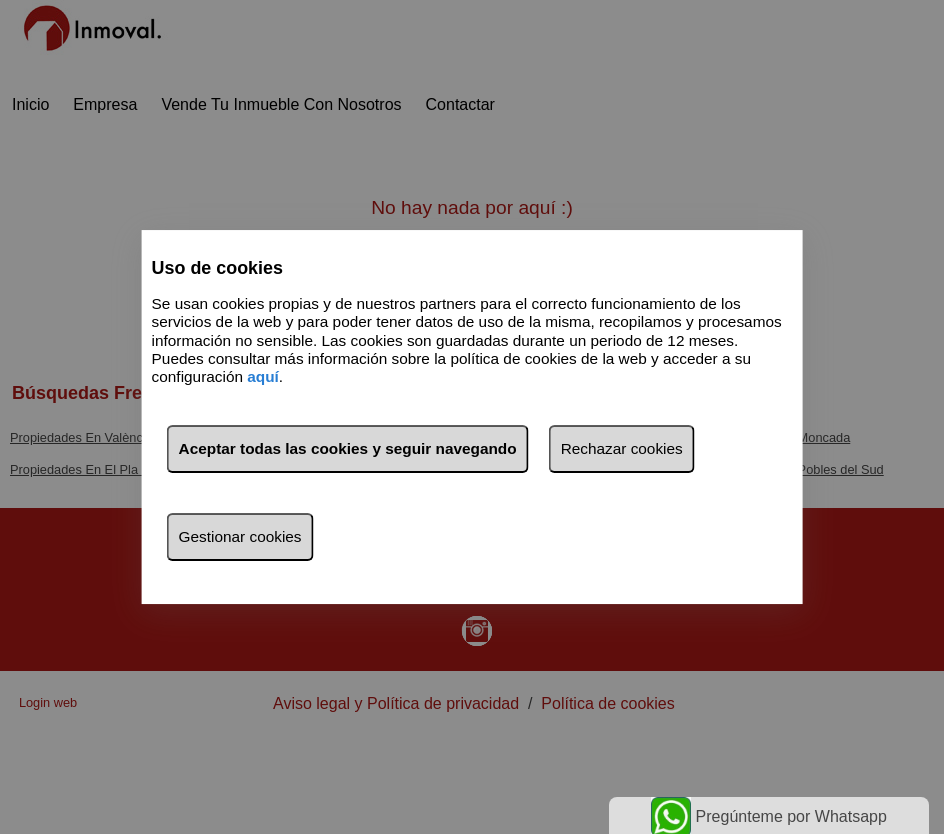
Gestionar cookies (240, 536)
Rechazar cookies (622, 448)
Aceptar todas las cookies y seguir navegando (348, 448)
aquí (263, 377)
